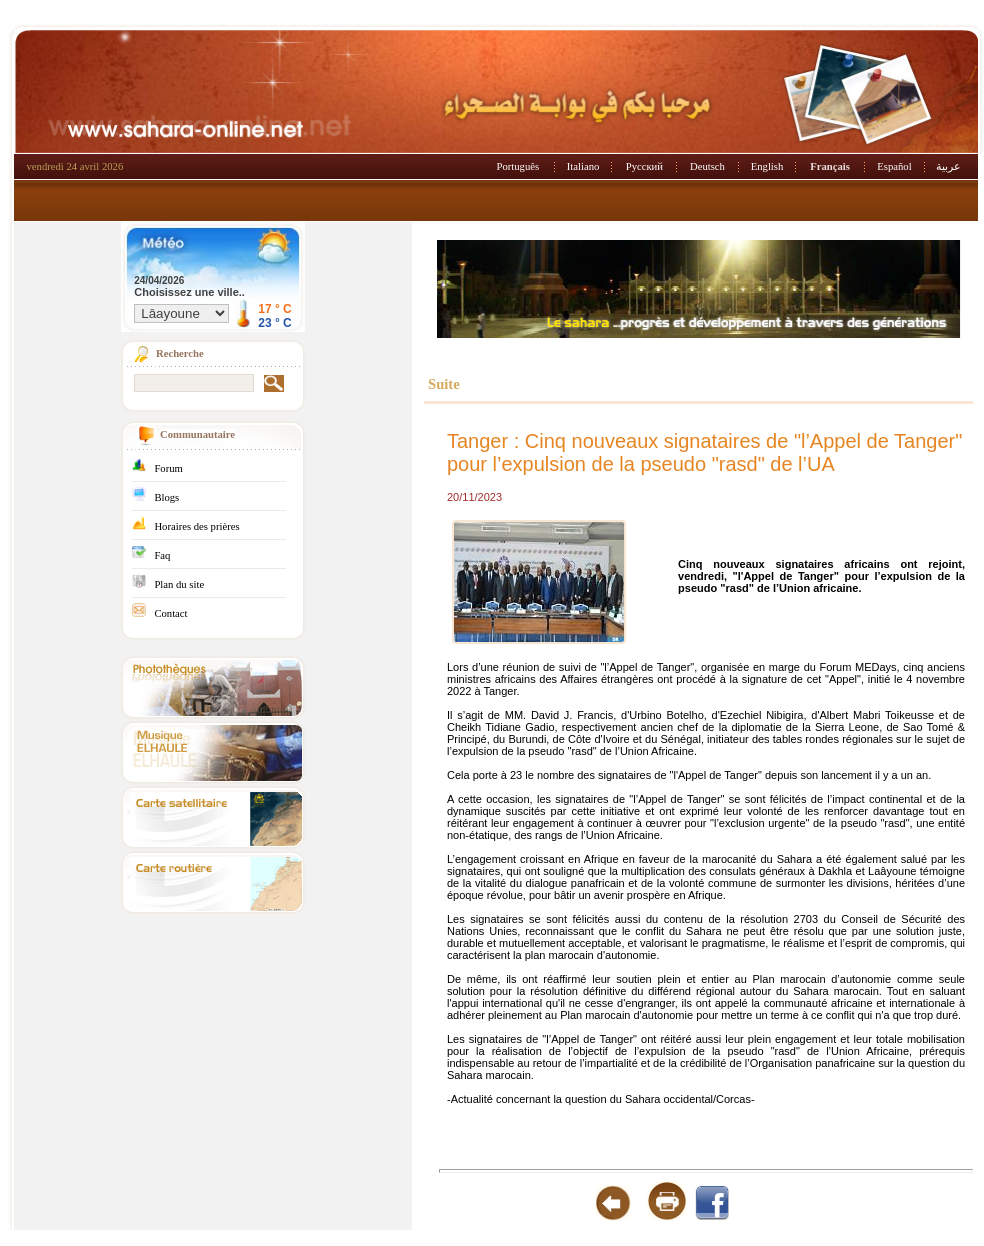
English (767, 166)
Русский (644, 166)
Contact (170, 613)
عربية (948, 166)
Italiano (583, 166)
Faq (162, 555)
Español (894, 166)
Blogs (166, 497)
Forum (168, 468)
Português (518, 166)
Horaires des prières (196, 526)
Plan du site (179, 584)
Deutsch (707, 166)
